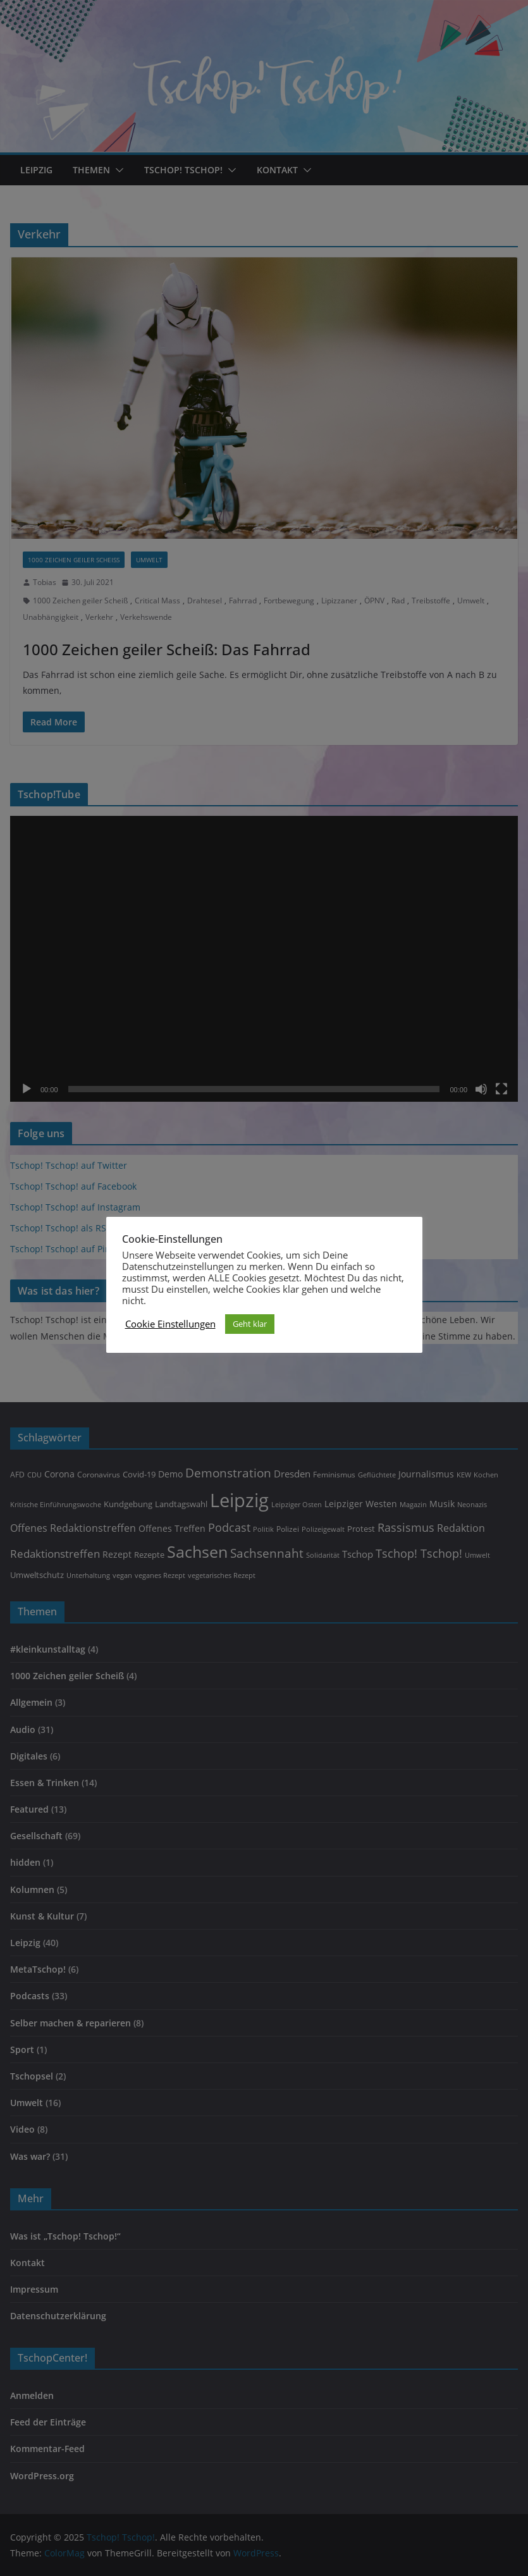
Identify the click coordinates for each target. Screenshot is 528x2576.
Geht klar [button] (250, 1323)
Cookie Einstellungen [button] (170, 1323)
